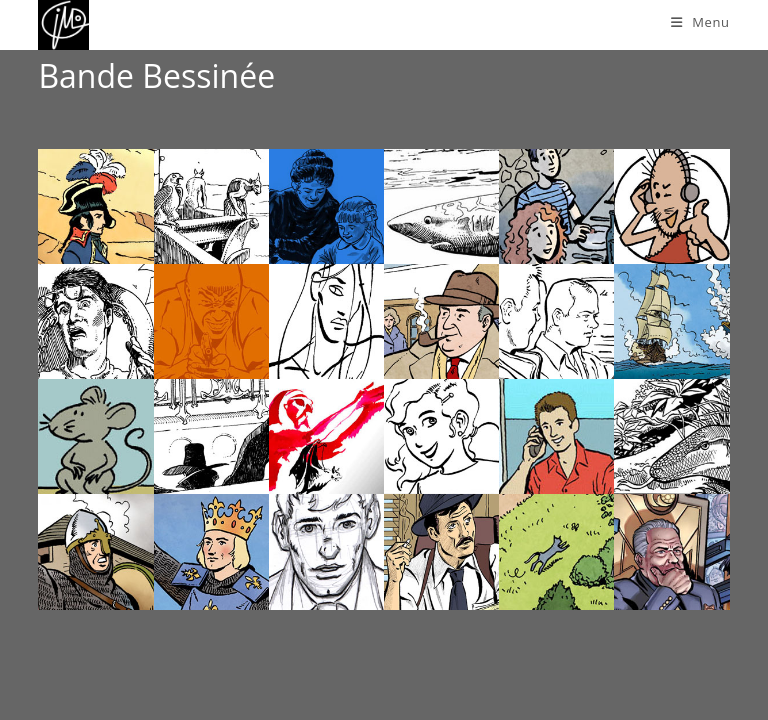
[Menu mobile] (700, 22)
